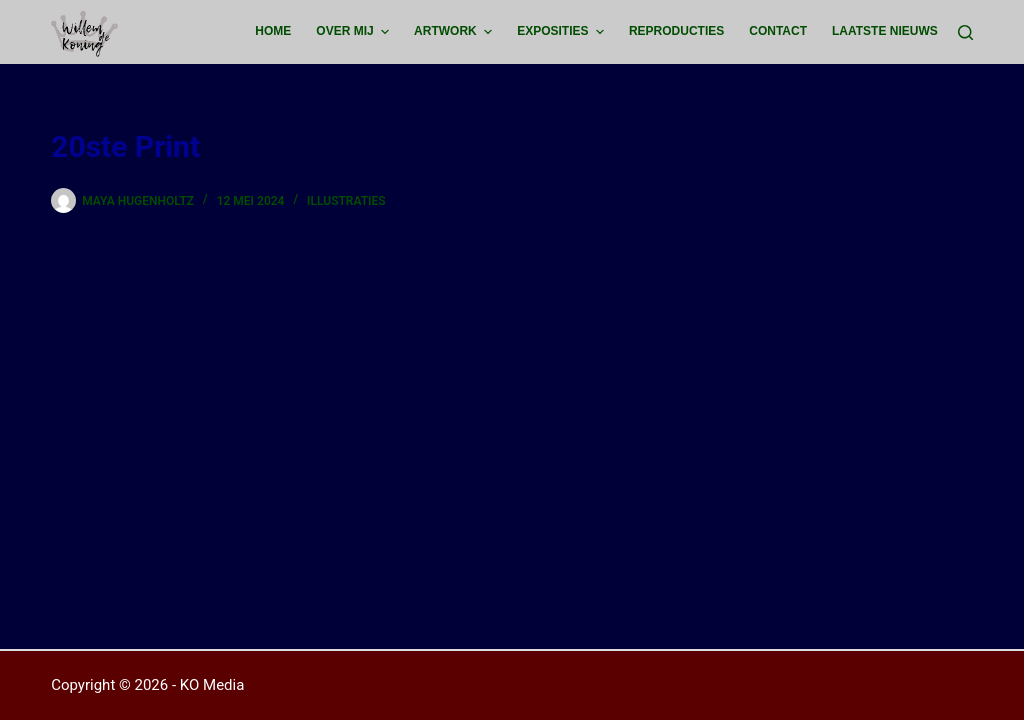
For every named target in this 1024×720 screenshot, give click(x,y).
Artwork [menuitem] (455, 32)
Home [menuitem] (273, 31)
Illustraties (346, 201)
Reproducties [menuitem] (676, 31)
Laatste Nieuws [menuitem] (885, 31)
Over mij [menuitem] (355, 32)
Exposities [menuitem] (563, 32)
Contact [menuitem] (778, 31)
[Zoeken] (965, 32)
